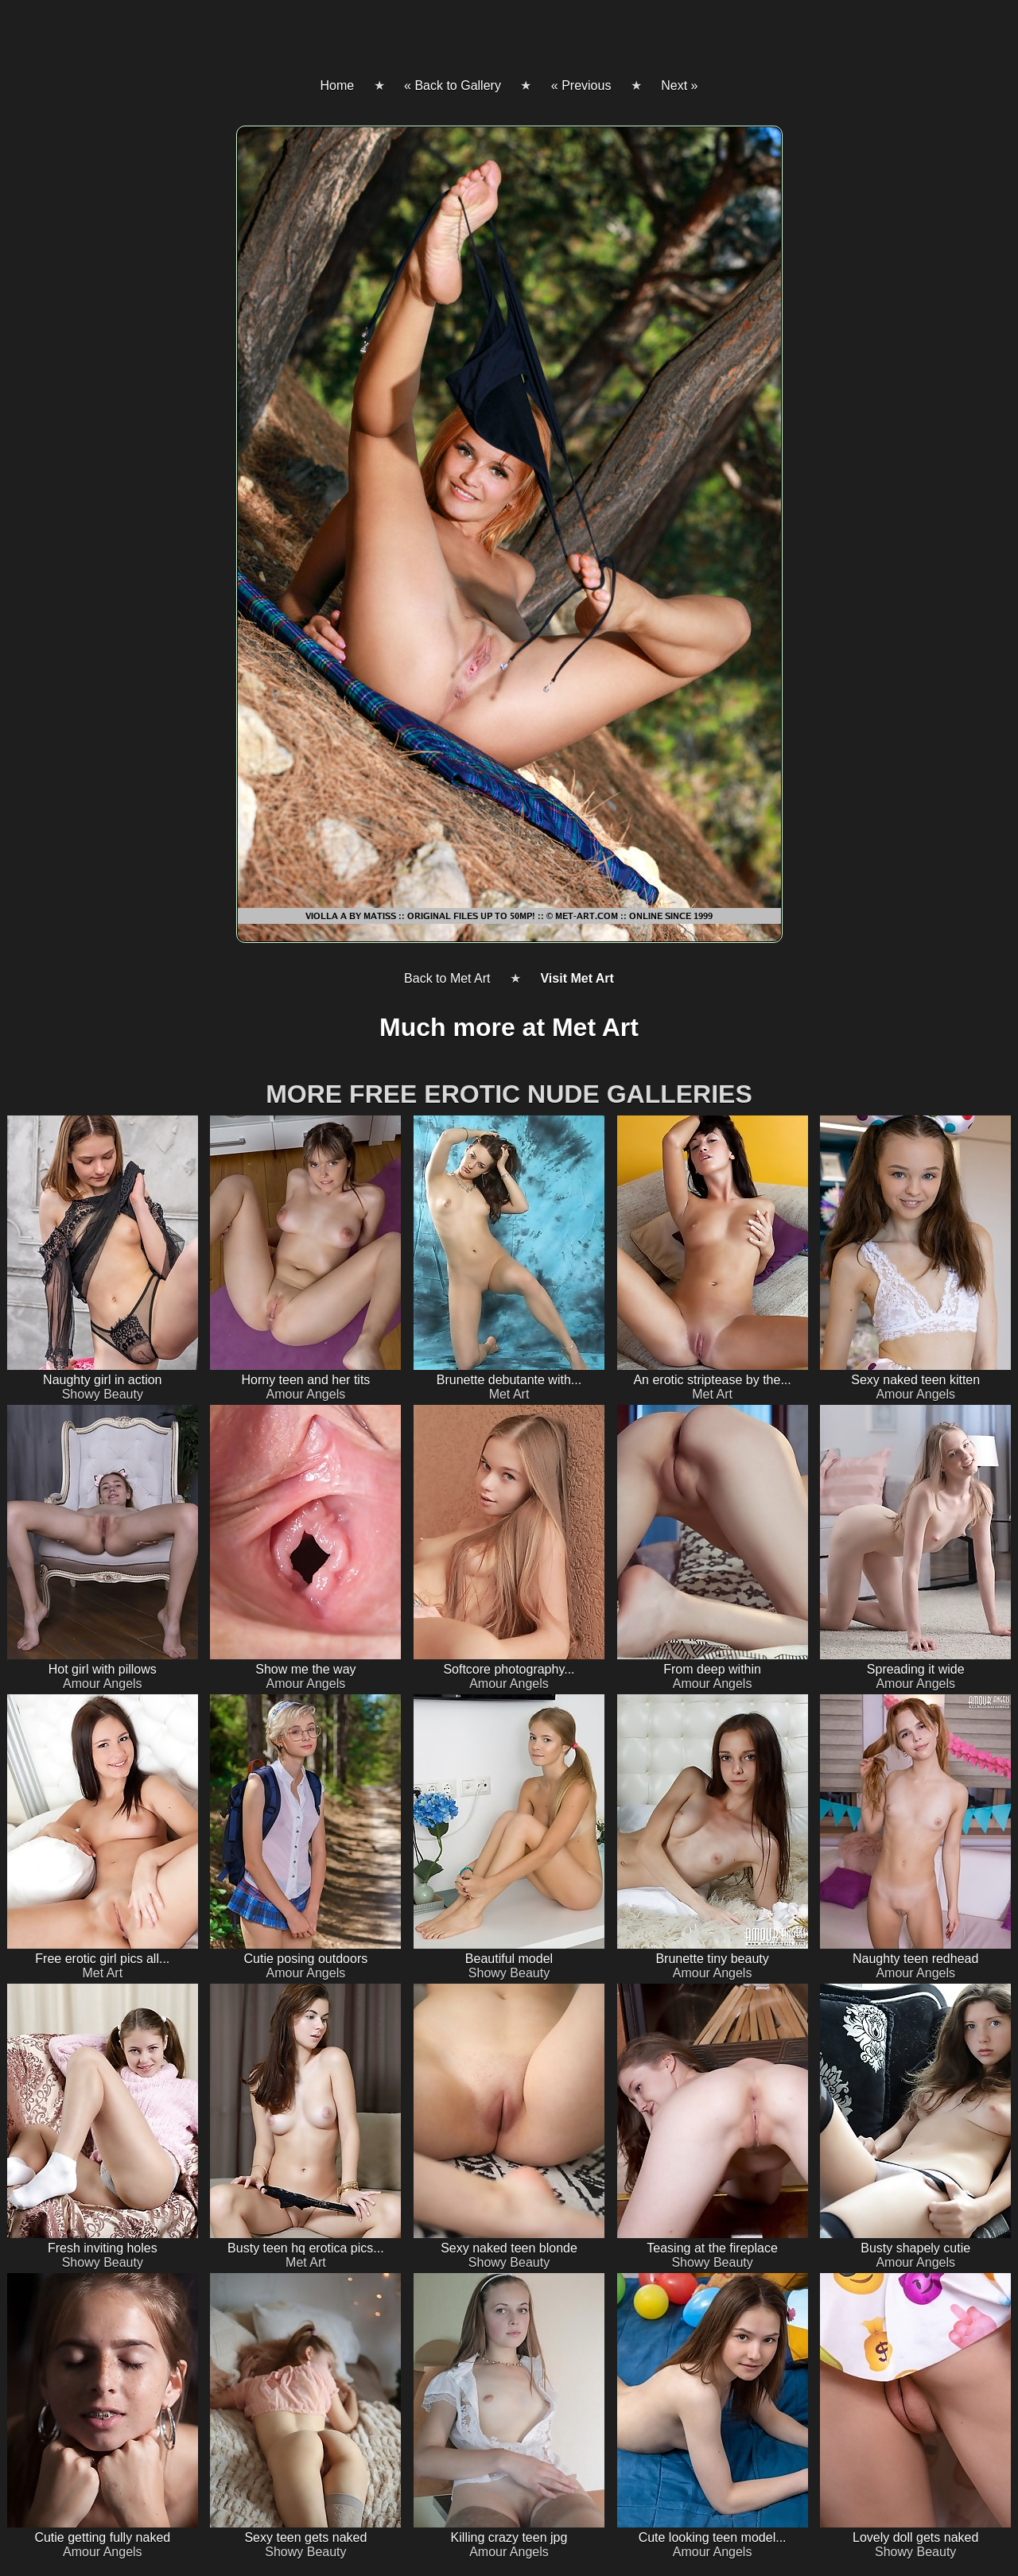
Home (337, 85)
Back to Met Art (447, 978)
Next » (679, 85)
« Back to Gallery (452, 85)
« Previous (581, 85)
